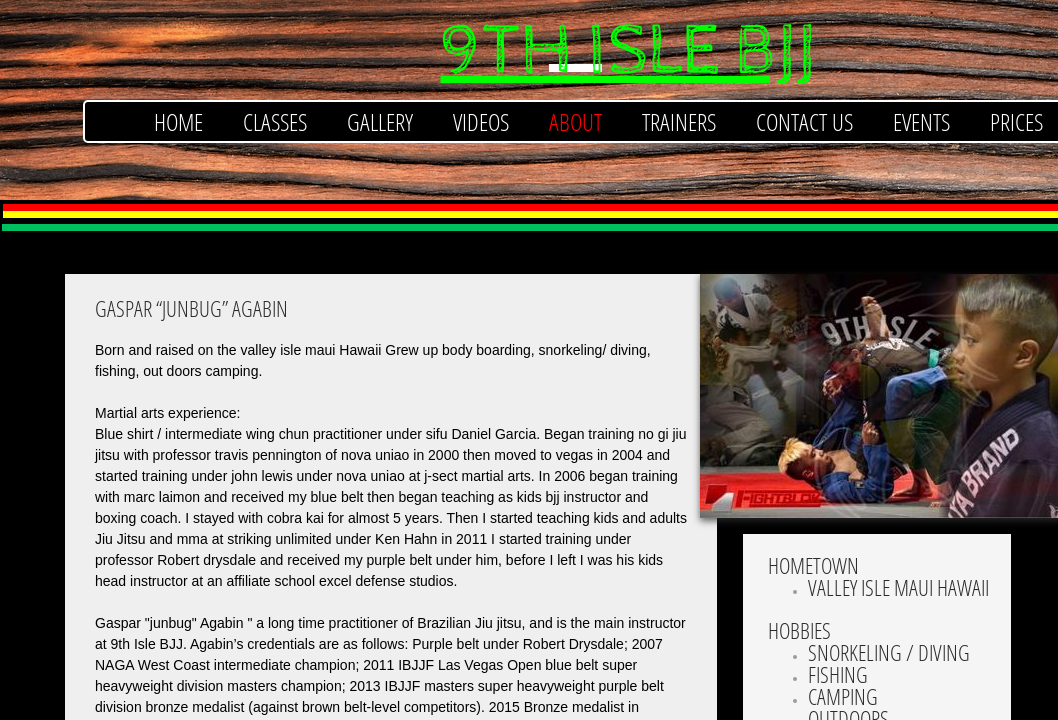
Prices (1016, 121)
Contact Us (804, 121)
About (575, 121)
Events (921, 121)
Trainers (679, 121)
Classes (275, 121)
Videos (481, 121)
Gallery (380, 121)
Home (178, 121)
